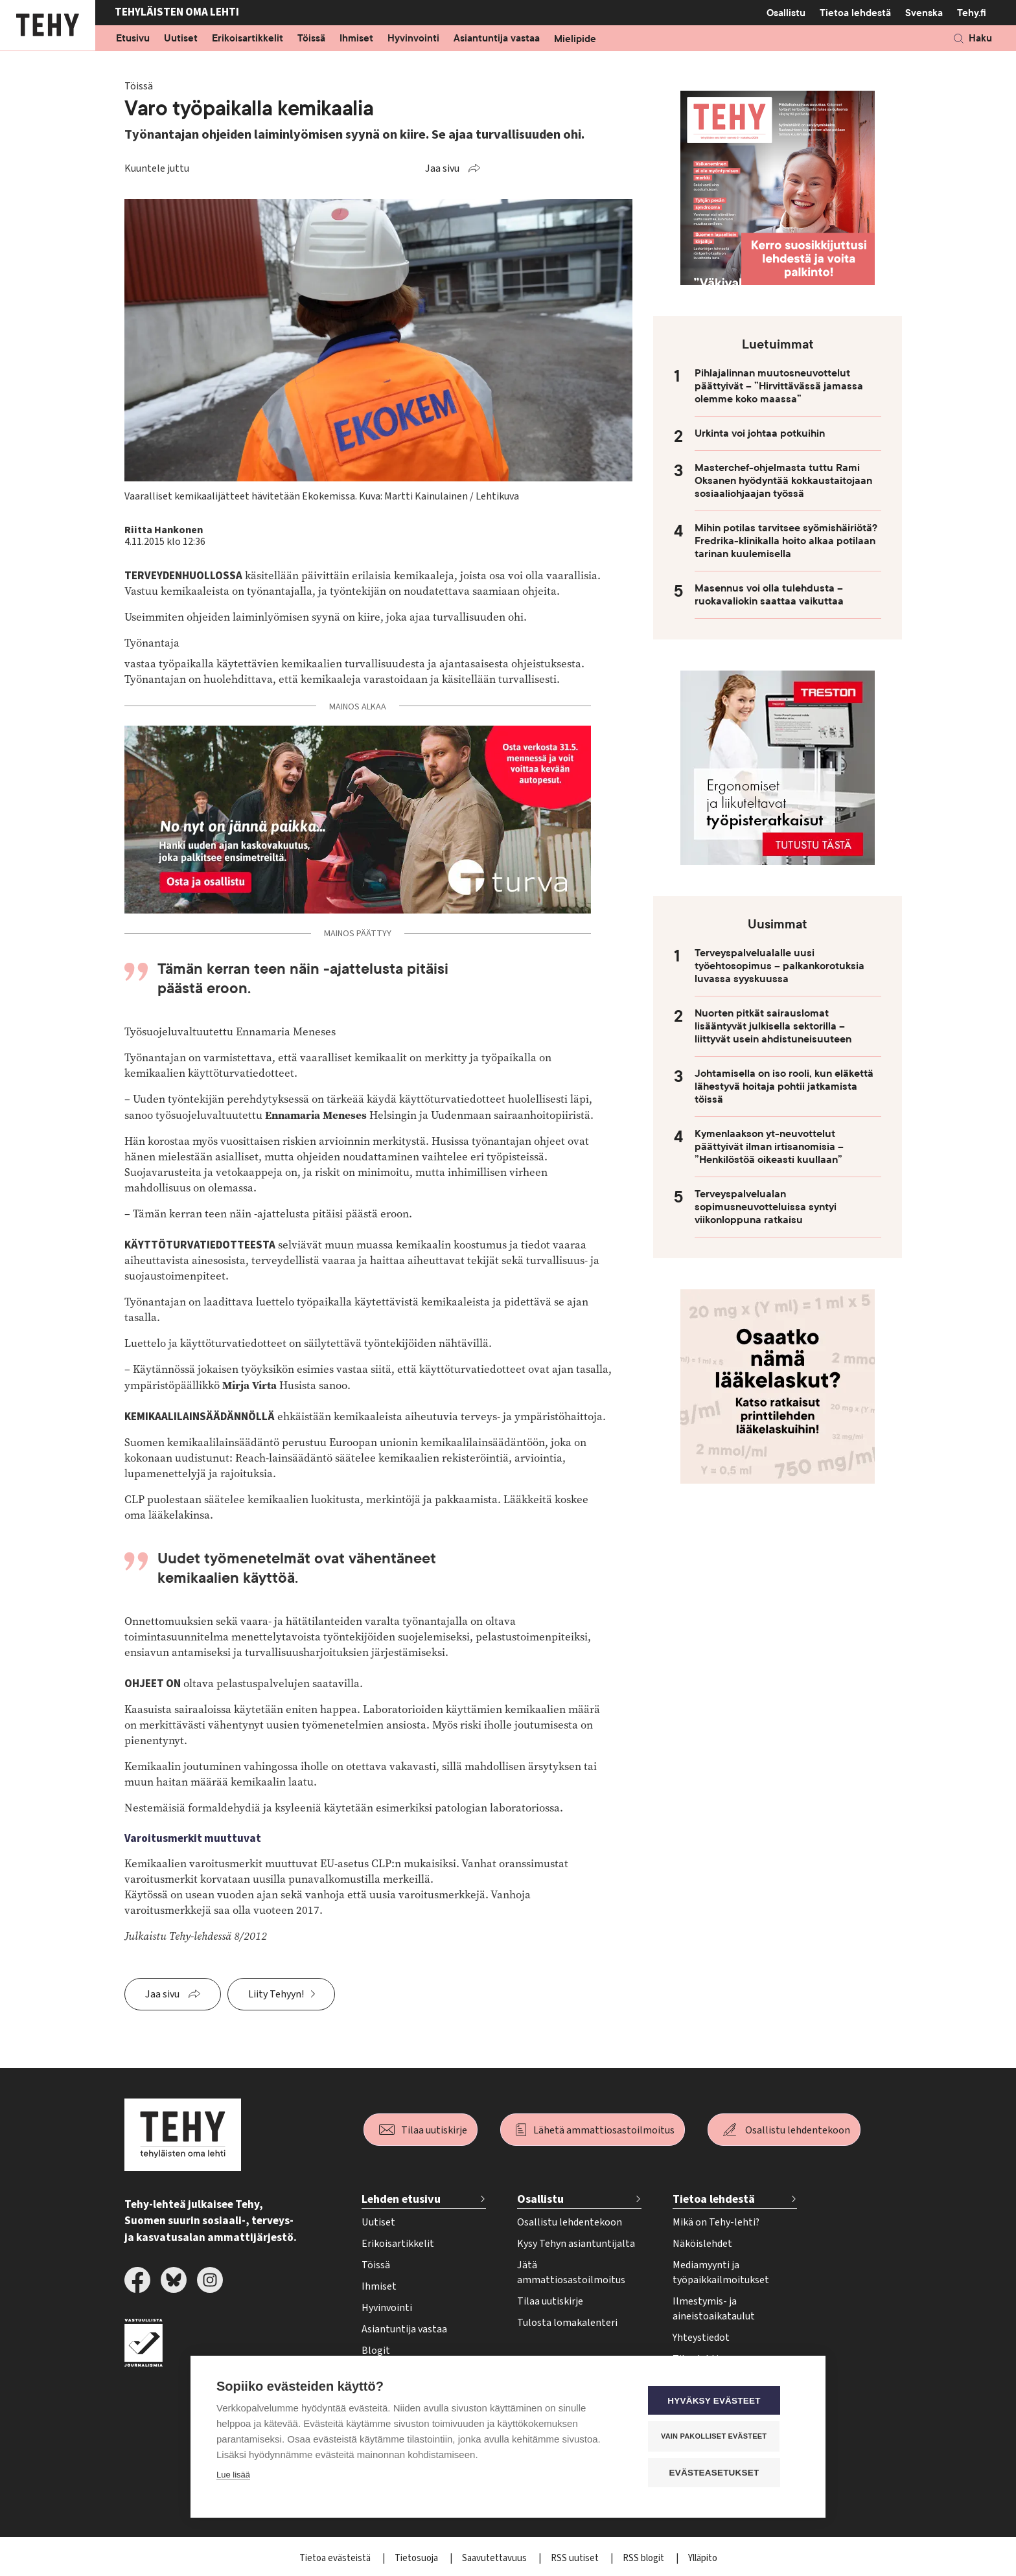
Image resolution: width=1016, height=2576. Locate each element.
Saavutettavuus (495, 2558)
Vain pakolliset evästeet (721, 2437)
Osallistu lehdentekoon (797, 2130)
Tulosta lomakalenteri (567, 2323)
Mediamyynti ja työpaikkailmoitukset (721, 2272)
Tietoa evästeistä (336, 2558)
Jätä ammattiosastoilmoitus (571, 2272)
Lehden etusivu (401, 2199)
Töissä (311, 39)
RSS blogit (644, 2558)
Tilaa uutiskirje (434, 2130)
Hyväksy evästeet (721, 2402)
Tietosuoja (417, 2558)
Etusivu (133, 39)
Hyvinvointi (413, 39)
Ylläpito (702, 2558)
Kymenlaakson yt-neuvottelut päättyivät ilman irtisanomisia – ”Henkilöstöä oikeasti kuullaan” (769, 1146)
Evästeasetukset (721, 2473)
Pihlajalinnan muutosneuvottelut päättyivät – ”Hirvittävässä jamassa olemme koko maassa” (779, 386)
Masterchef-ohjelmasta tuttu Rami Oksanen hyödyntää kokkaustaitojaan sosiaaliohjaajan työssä (783, 480)
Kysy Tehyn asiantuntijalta (576, 2244)
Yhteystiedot (701, 2337)
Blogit (376, 2350)
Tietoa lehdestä (855, 12)
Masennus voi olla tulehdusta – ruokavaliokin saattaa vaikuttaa (769, 595)
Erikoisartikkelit (247, 39)
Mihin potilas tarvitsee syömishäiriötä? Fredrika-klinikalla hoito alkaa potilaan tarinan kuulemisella (786, 541)
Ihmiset (356, 39)
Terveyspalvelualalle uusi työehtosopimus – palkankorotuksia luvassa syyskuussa (779, 966)
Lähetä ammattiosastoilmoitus (604, 2130)
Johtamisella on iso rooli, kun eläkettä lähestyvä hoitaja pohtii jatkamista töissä (784, 1086)
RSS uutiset (576, 2558)
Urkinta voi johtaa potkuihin (760, 433)
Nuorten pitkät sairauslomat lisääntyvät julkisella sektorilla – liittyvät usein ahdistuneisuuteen (773, 1026)
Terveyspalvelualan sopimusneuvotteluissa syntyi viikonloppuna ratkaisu (766, 1207)
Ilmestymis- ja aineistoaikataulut (714, 2308)
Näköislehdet (702, 2244)
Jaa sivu (442, 168)
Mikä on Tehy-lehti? (716, 2222)
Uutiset (181, 39)
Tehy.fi (971, 12)
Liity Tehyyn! (276, 1994)
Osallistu (786, 12)
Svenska (924, 12)
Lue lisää (233, 2476)
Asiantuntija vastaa (497, 39)
